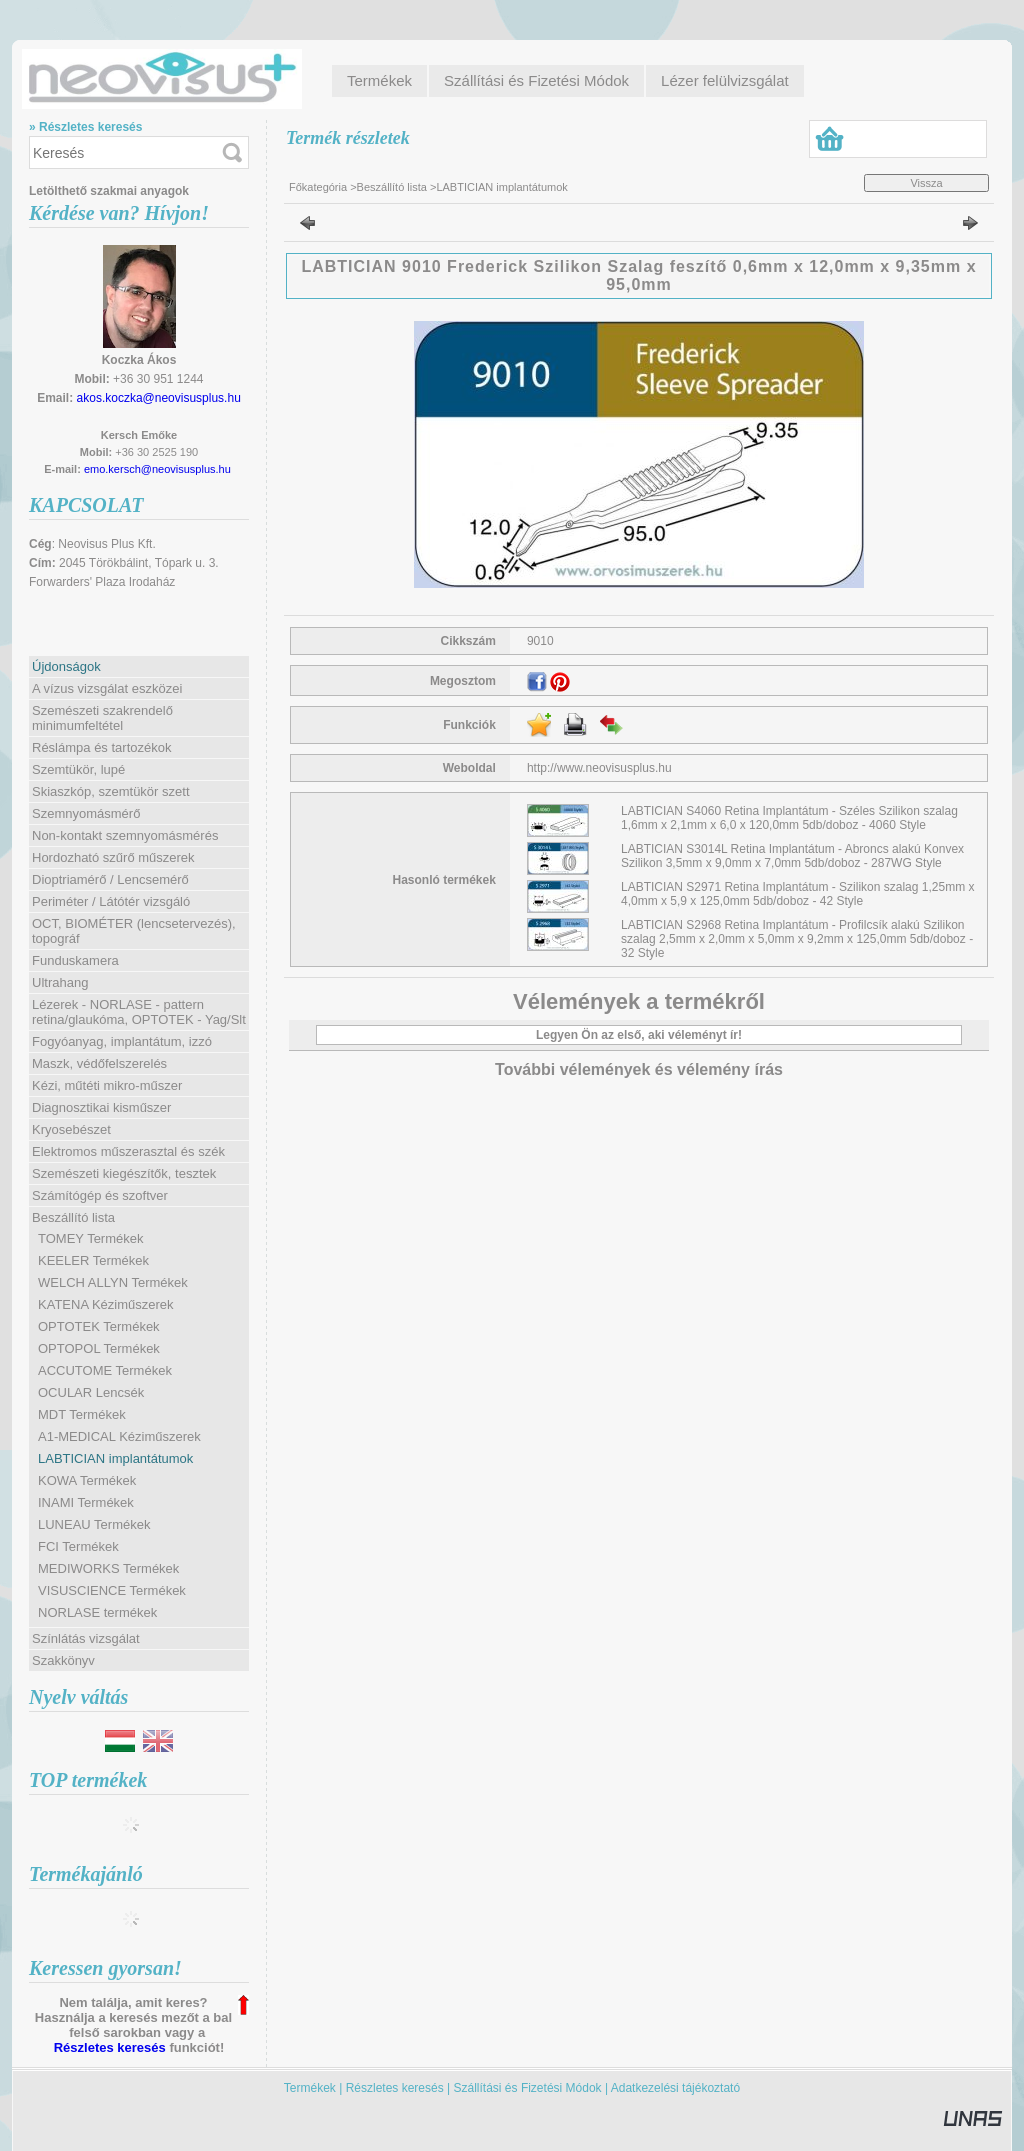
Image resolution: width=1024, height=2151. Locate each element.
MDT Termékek (82, 1414)
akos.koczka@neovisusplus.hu (159, 398)
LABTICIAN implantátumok (115, 1458)
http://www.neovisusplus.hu (599, 768)
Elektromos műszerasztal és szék (128, 1151)
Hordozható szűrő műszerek (113, 857)
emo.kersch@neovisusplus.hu (157, 469)
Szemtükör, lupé (78, 769)
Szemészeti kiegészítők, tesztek (124, 1173)
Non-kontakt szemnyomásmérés (125, 835)
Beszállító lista (392, 187)
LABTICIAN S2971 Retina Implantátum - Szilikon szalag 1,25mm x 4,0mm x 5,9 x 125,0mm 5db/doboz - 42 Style (797, 894)
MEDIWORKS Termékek (108, 1568)
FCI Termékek (78, 1546)
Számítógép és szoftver (100, 1195)
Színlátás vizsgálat (86, 1638)
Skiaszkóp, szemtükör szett (111, 791)
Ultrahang (60, 982)
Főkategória (318, 187)
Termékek (310, 2088)
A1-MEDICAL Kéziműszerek (119, 1436)
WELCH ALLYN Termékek (113, 1282)
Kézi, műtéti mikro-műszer (107, 1085)
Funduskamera (75, 960)
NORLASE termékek (97, 1612)
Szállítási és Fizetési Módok (528, 2088)
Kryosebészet (71, 1129)
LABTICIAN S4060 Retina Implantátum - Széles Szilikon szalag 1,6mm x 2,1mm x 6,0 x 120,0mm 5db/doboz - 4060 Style (789, 818)
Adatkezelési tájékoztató (675, 2088)
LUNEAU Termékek (94, 1524)
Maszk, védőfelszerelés (99, 1063)
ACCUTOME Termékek (105, 1370)
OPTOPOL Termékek (99, 1348)
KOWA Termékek (87, 1480)
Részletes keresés (110, 2047)
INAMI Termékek (86, 1502)
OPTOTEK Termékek (99, 1326)
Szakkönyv (63, 1660)
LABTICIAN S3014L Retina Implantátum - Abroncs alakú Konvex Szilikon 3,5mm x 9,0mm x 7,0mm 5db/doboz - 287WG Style (792, 856)
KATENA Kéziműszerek (106, 1304)
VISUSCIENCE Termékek (112, 1590)
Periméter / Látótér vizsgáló (111, 901)
